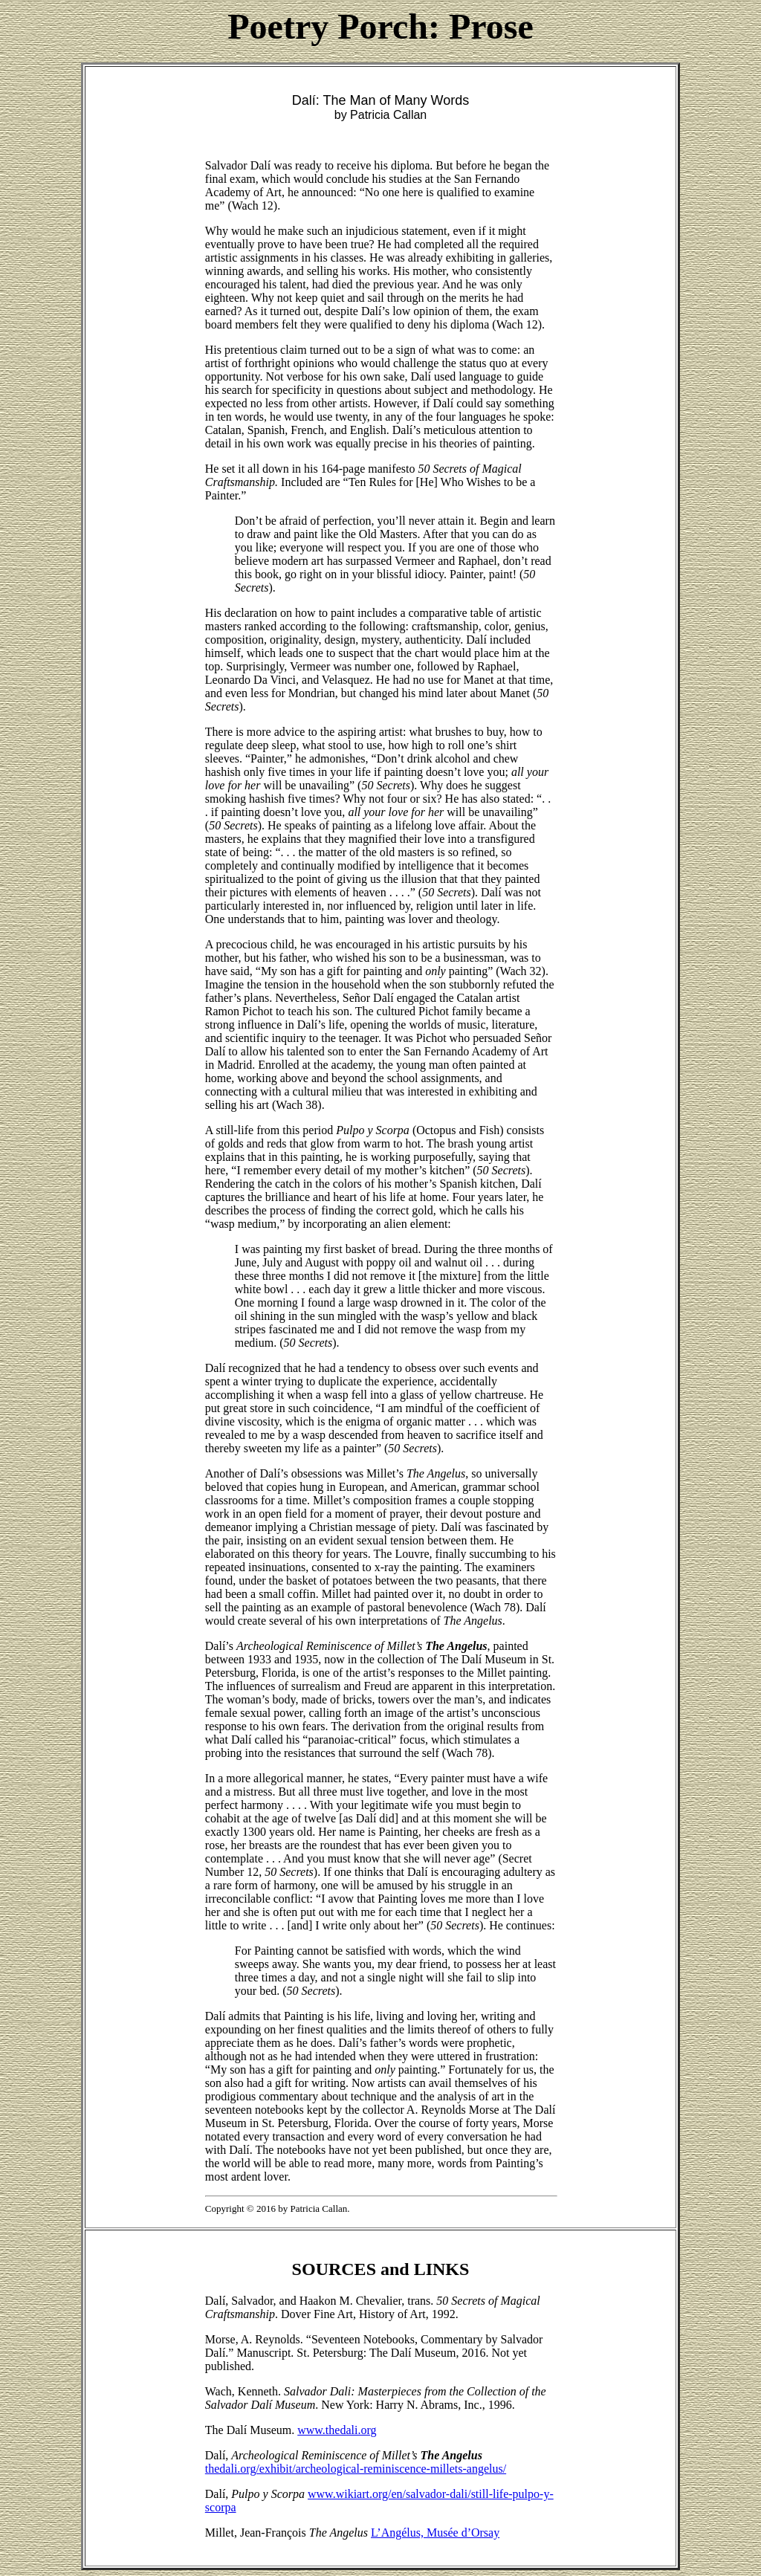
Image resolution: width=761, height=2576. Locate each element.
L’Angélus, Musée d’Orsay (435, 2532)
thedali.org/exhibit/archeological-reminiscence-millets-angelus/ (355, 2468)
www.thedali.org (336, 2430)
